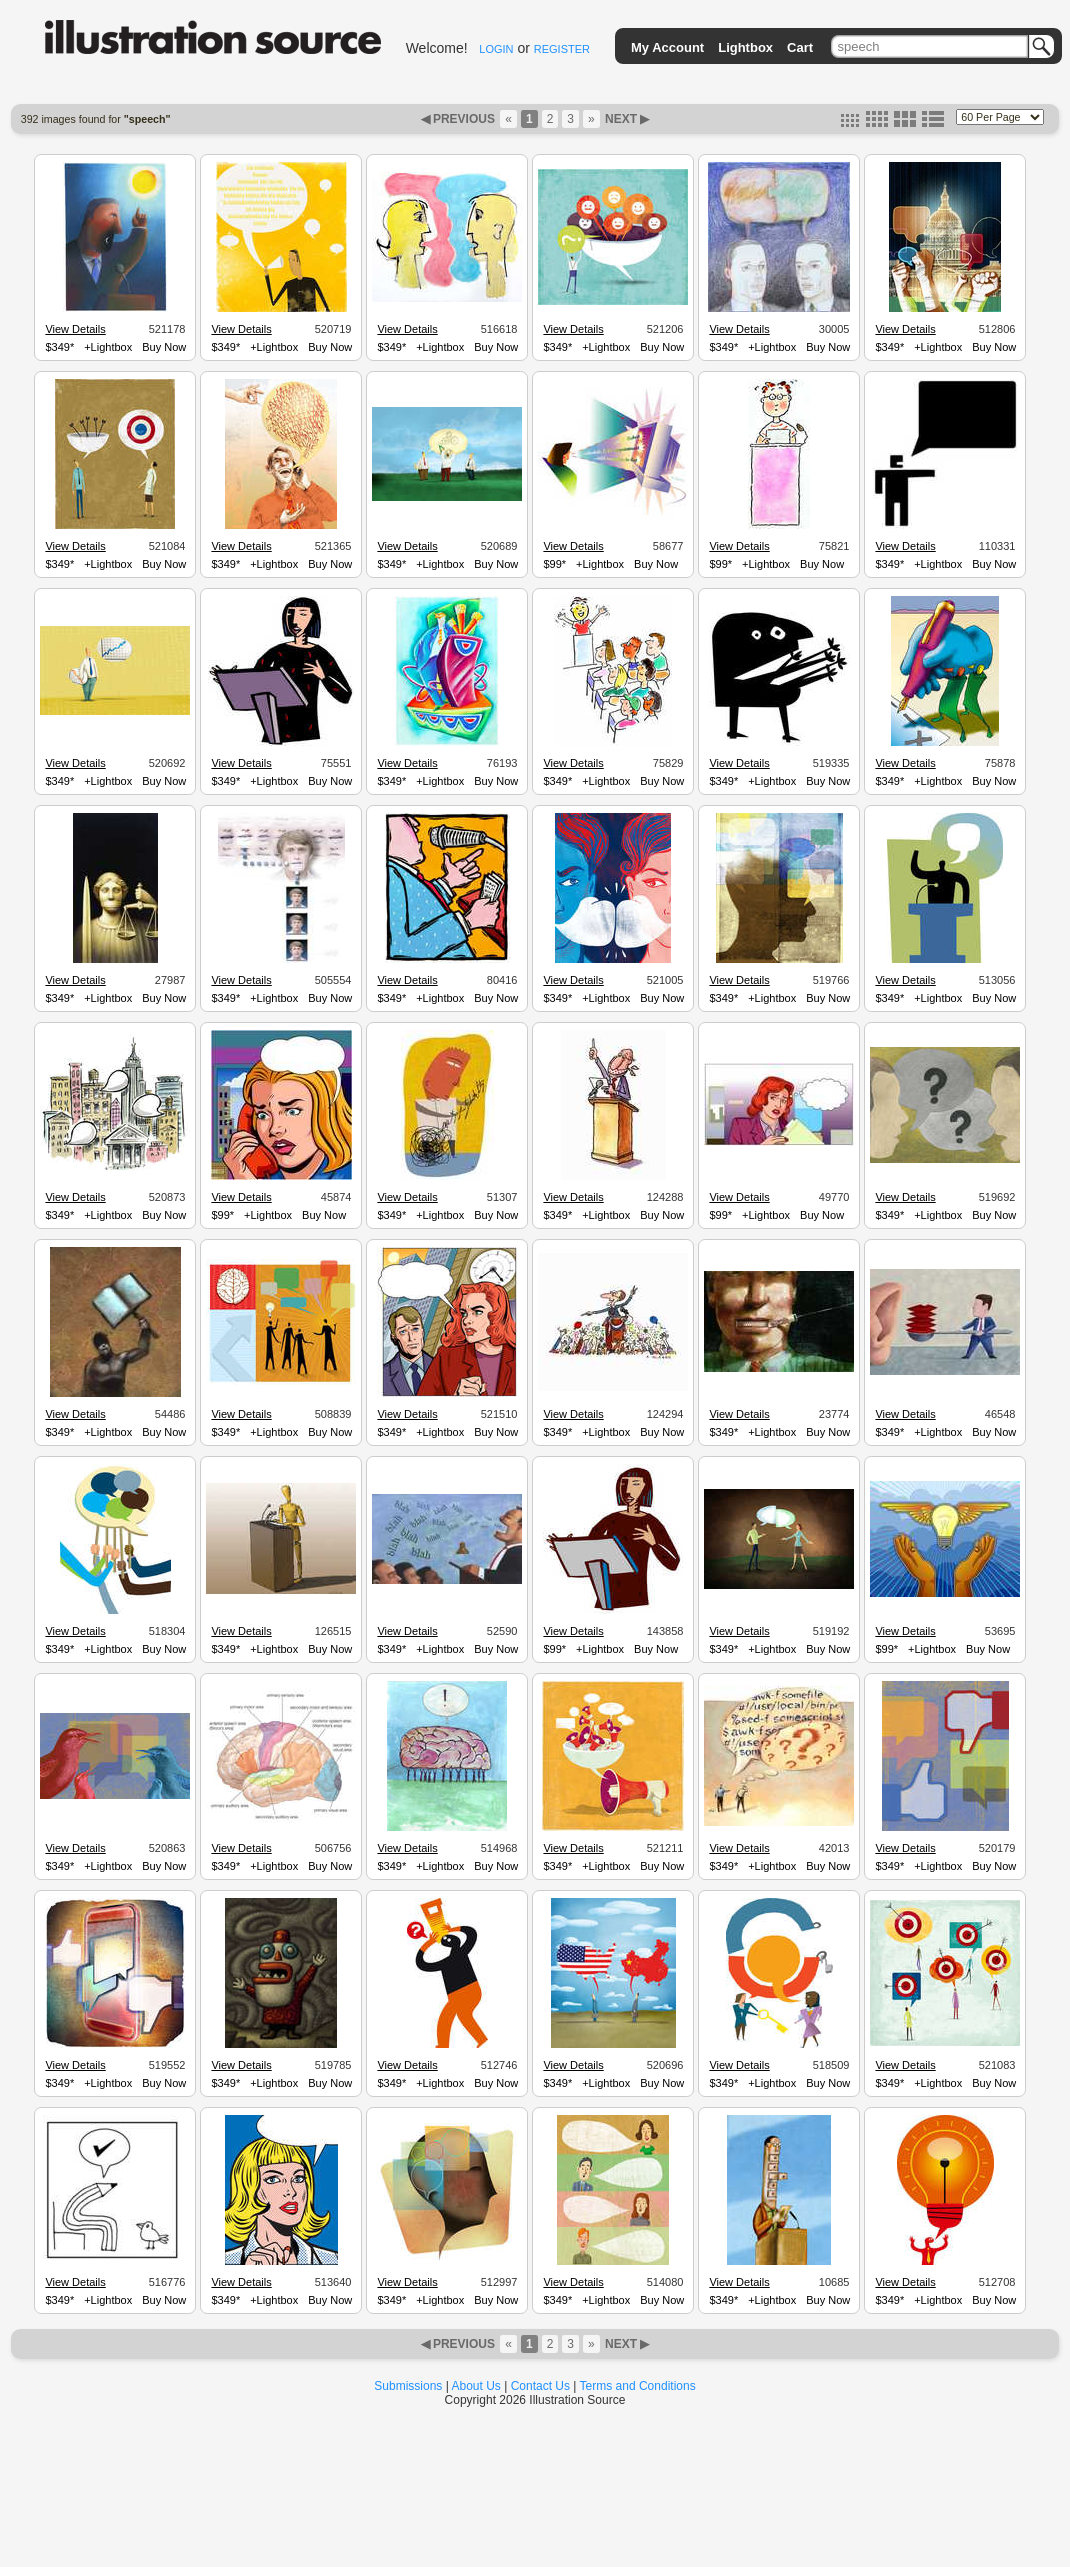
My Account (667, 47)
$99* (554, 564)
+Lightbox (108, 347)
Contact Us (540, 2386)
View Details (75, 329)
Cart (800, 47)
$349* (59, 347)
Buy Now (164, 347)
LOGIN (496, 49)
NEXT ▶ (626, 119)
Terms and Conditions (638, 2386)
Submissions (408, 2386)
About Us (476, 2386)
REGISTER (562, 49)
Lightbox (745, 47)
